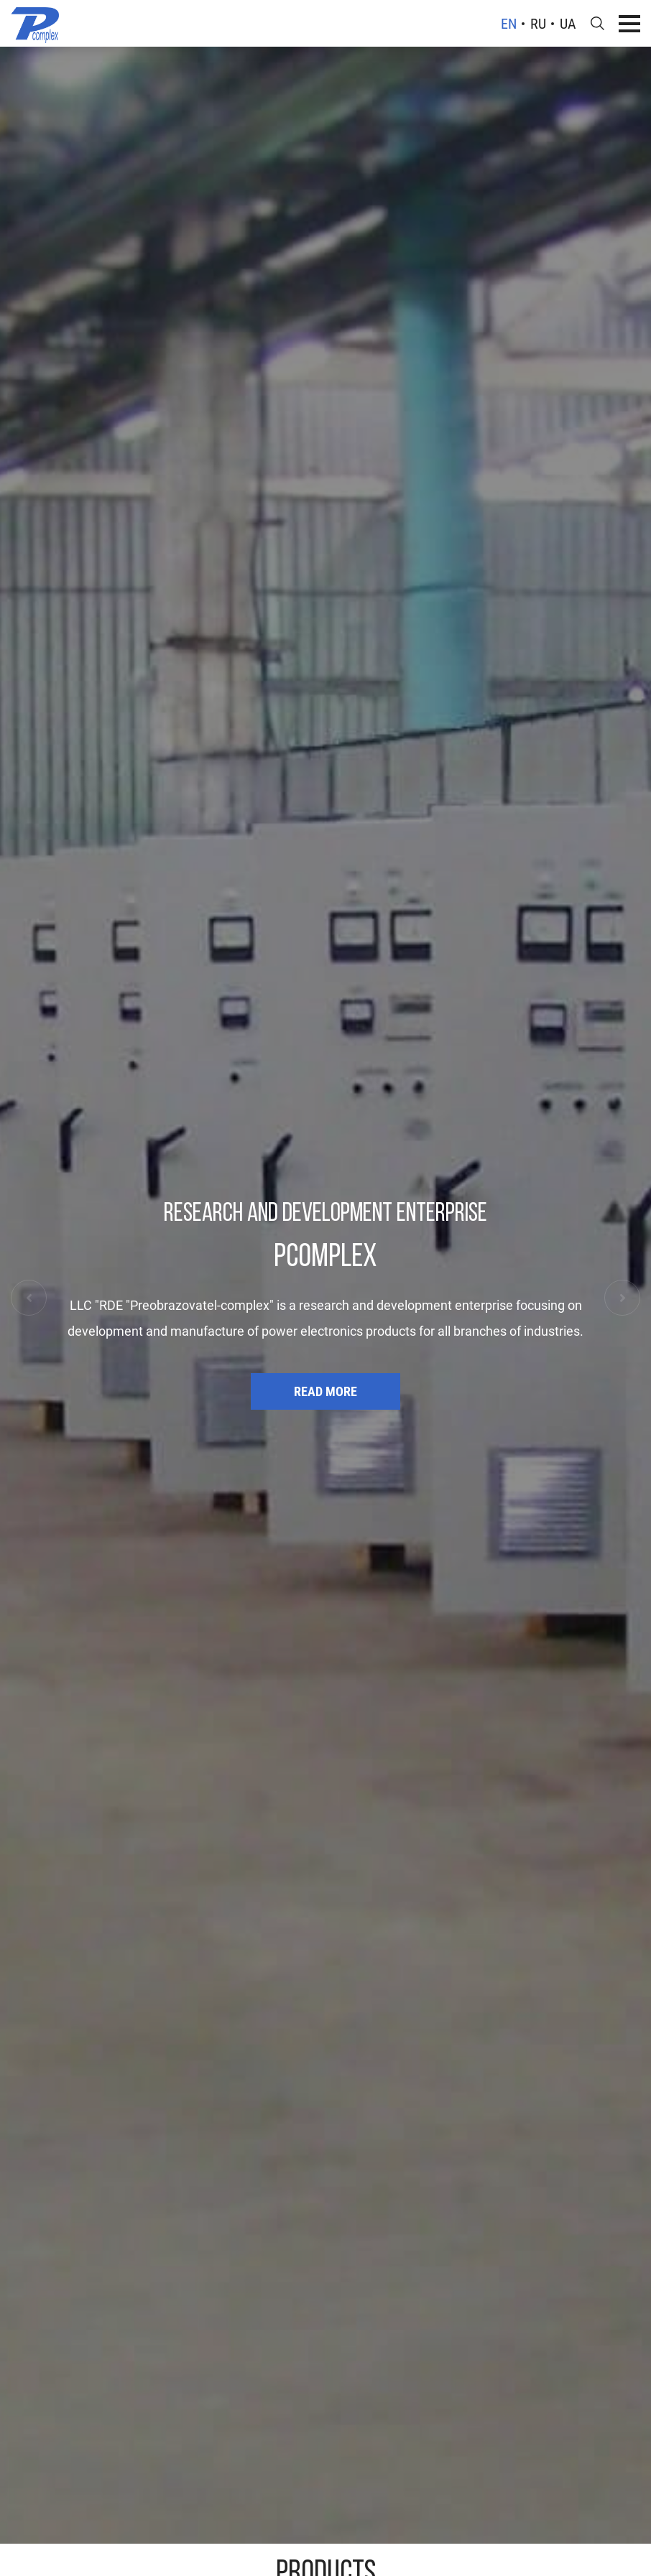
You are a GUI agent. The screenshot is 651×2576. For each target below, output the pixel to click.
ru (538, 23)
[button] (29, 1298)
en (509, 23)
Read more (325, 1391)
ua (568, 23)
